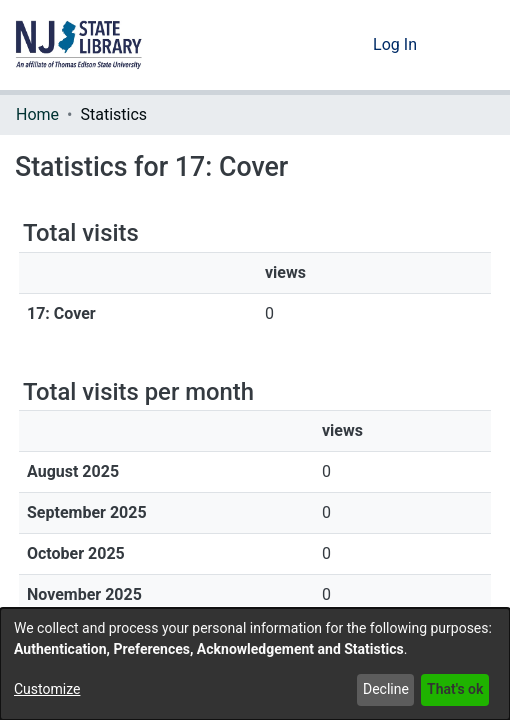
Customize (47, 689)
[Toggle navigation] (467, 45)
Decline (386, 689)
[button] (79, 45)
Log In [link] (396, 44)
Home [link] (37, 114)
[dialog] (255, 664)
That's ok (455, 689)
